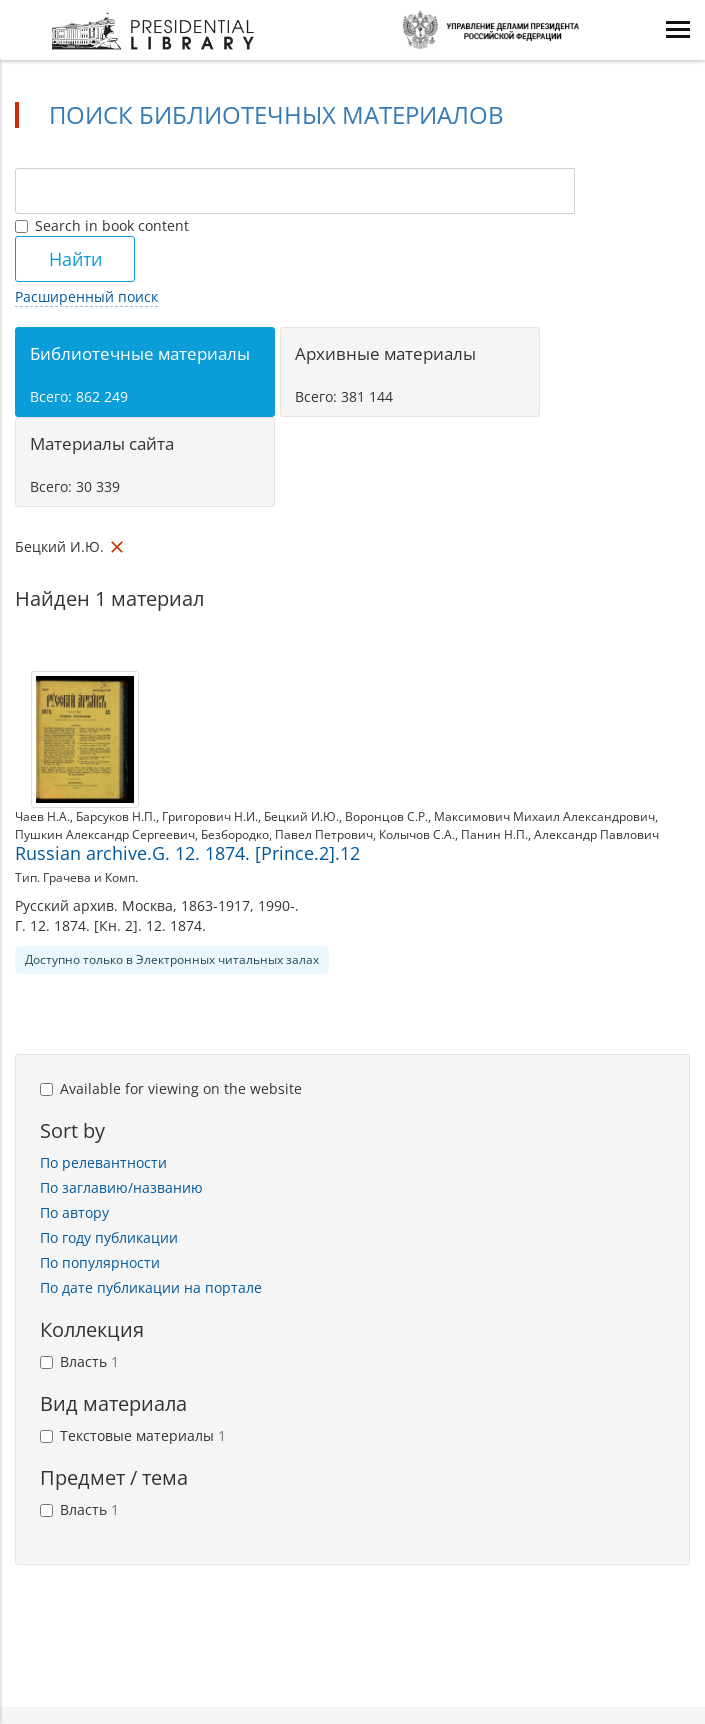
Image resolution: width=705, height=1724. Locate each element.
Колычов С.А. (417, 834)
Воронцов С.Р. (386, 816)
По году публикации (109, 1237)
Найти (75, 259)
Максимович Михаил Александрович (544, 816)
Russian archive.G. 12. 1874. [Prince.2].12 (187, 853)
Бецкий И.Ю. (301, 816)
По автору (74, 1212)
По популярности (100, 1262)
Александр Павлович (596, 834)
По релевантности (103, 1162)
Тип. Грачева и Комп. (76, 877)
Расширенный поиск (86, 296)
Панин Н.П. (494, 834)
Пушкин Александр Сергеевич (105, 834)
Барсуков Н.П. (116, 816)
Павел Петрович (324, 834)
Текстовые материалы (133, 1435)
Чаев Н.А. (42, 816)
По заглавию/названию (121, 1187)
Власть (79, 1361)
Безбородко (235, 834)
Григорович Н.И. (210, 816)
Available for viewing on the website (171, 1088)
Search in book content (102, 225)
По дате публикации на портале (151, 1287)
